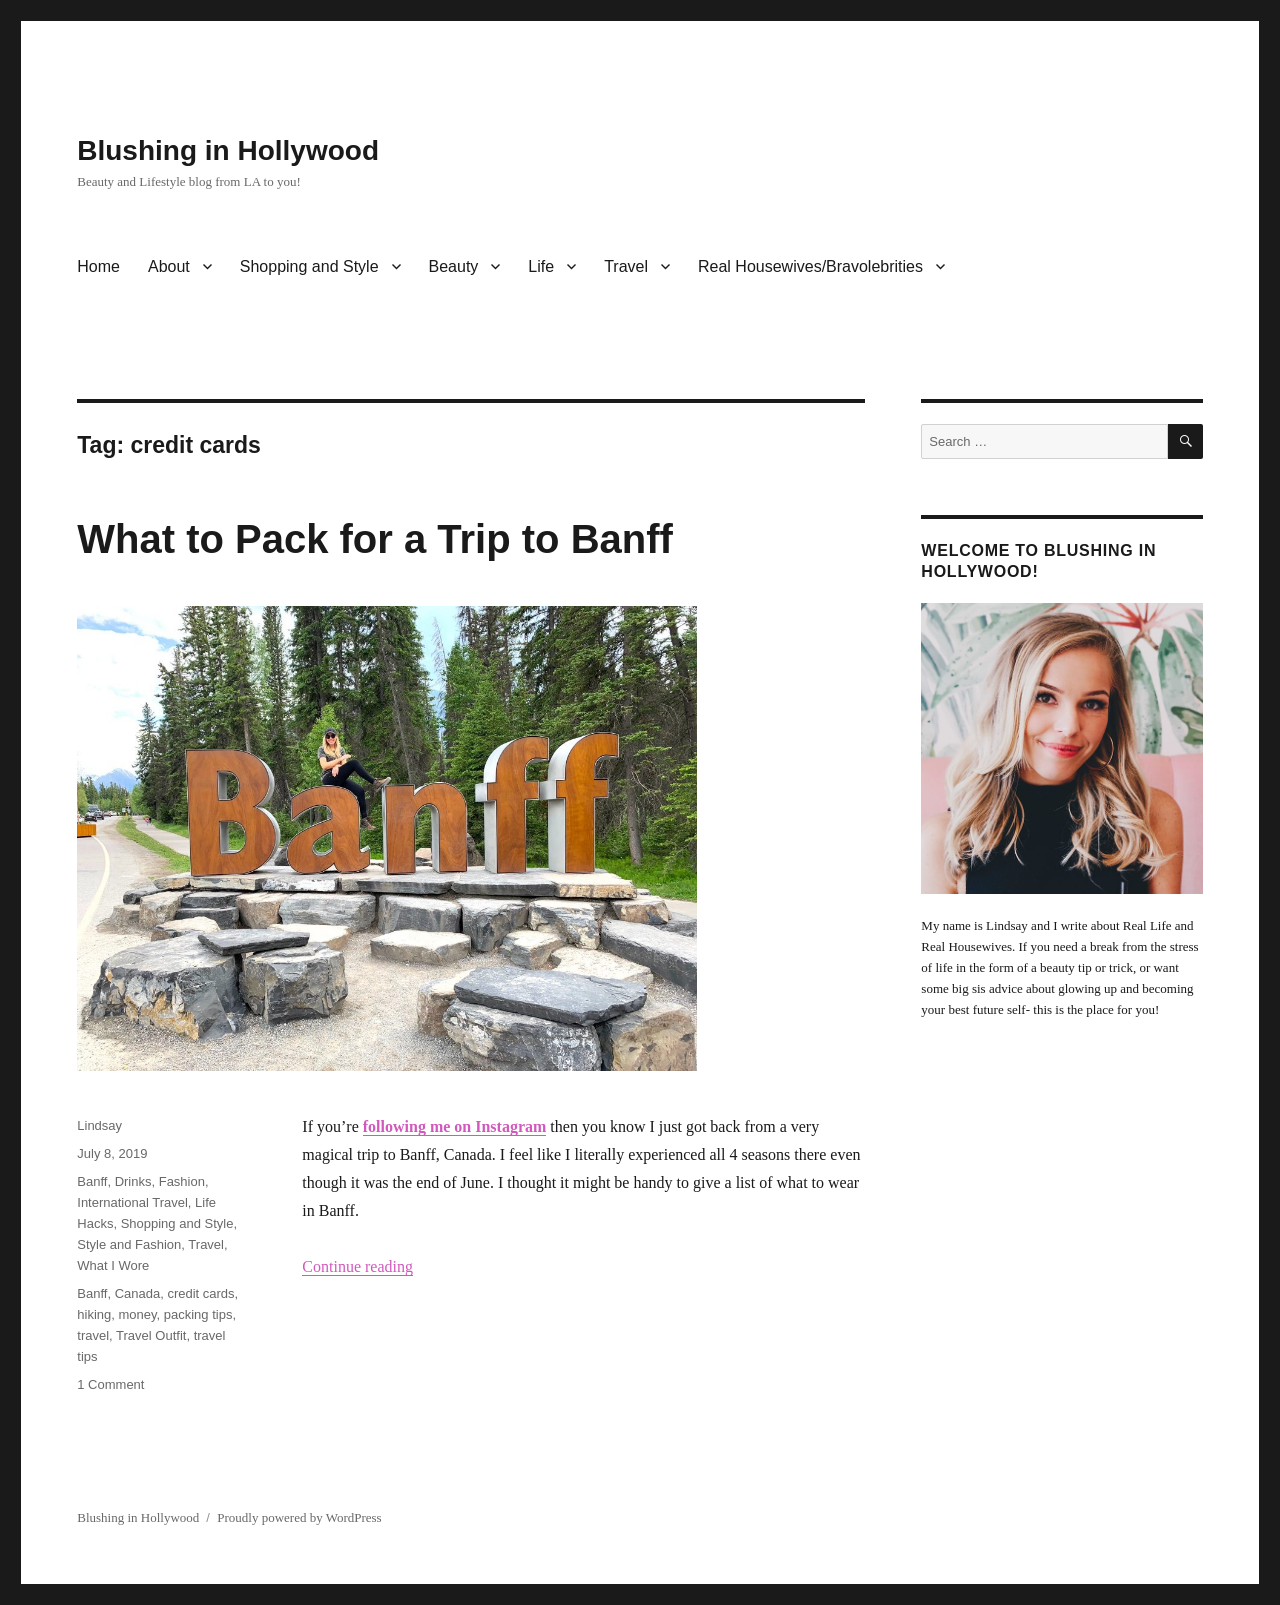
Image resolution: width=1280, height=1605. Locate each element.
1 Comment (110, 1384)
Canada (138, 1293)
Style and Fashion (129, 1244)
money (137, 1314)
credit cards (200, 1293)
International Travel (132, 1202)
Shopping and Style (309, 266)
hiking (94, 1314)
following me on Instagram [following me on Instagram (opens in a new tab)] (455, 1126)
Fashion (182, 1181)
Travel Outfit (151, 1335)
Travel (626, 266)
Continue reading (357, 1266)
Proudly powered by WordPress (299, 1517)
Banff (92, 1181)
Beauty (454, 266)
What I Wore (113, 1265)
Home (98, 266)
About (169, 266)
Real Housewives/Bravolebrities (810, 266)
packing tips (198, 1314)
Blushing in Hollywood (228, 150)
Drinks (133, 1181)
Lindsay (99, 1125)
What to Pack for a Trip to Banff (375, 539)
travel (93, 1335)
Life (541, 266)
